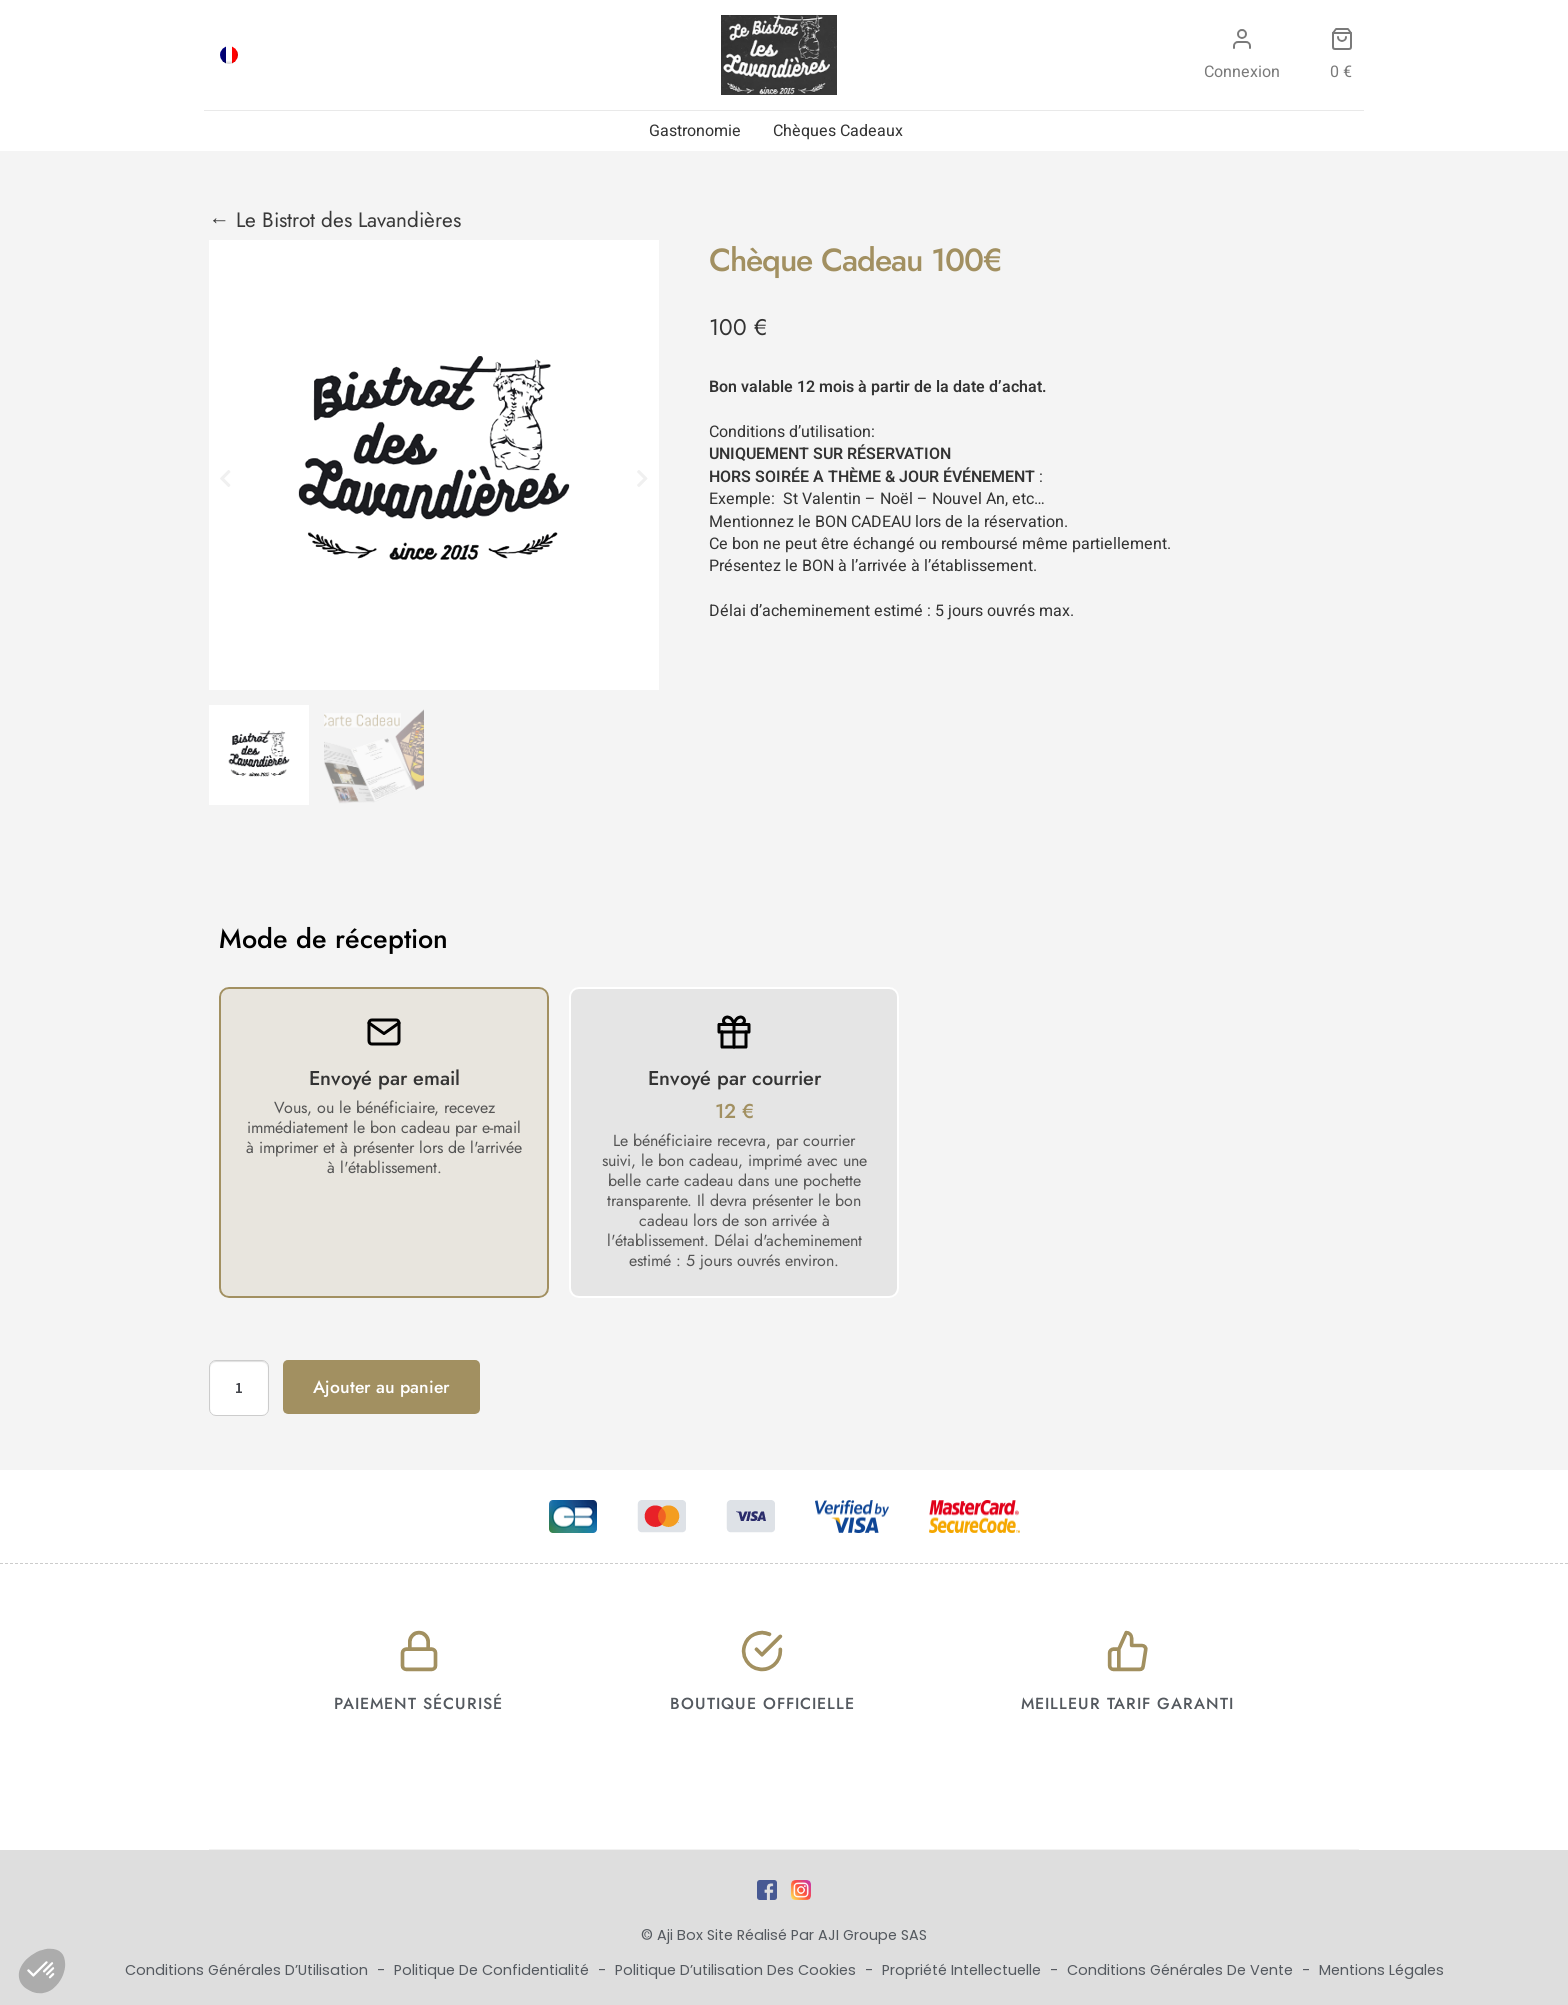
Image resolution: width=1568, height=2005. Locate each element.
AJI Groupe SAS (872, 1935)
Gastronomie (695, 131)
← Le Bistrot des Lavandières (335, 220)
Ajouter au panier (381, 1387)
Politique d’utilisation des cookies (737, 1970)
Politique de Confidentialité (493, 1970)
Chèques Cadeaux (838, 131)
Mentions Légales (1381, 1970)
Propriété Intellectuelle (963, 1970)
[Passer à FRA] (229, 55)
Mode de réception (333, 939)
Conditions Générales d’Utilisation (248, 1970)
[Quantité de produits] (239, 1388)
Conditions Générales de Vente (1182, 1970)
